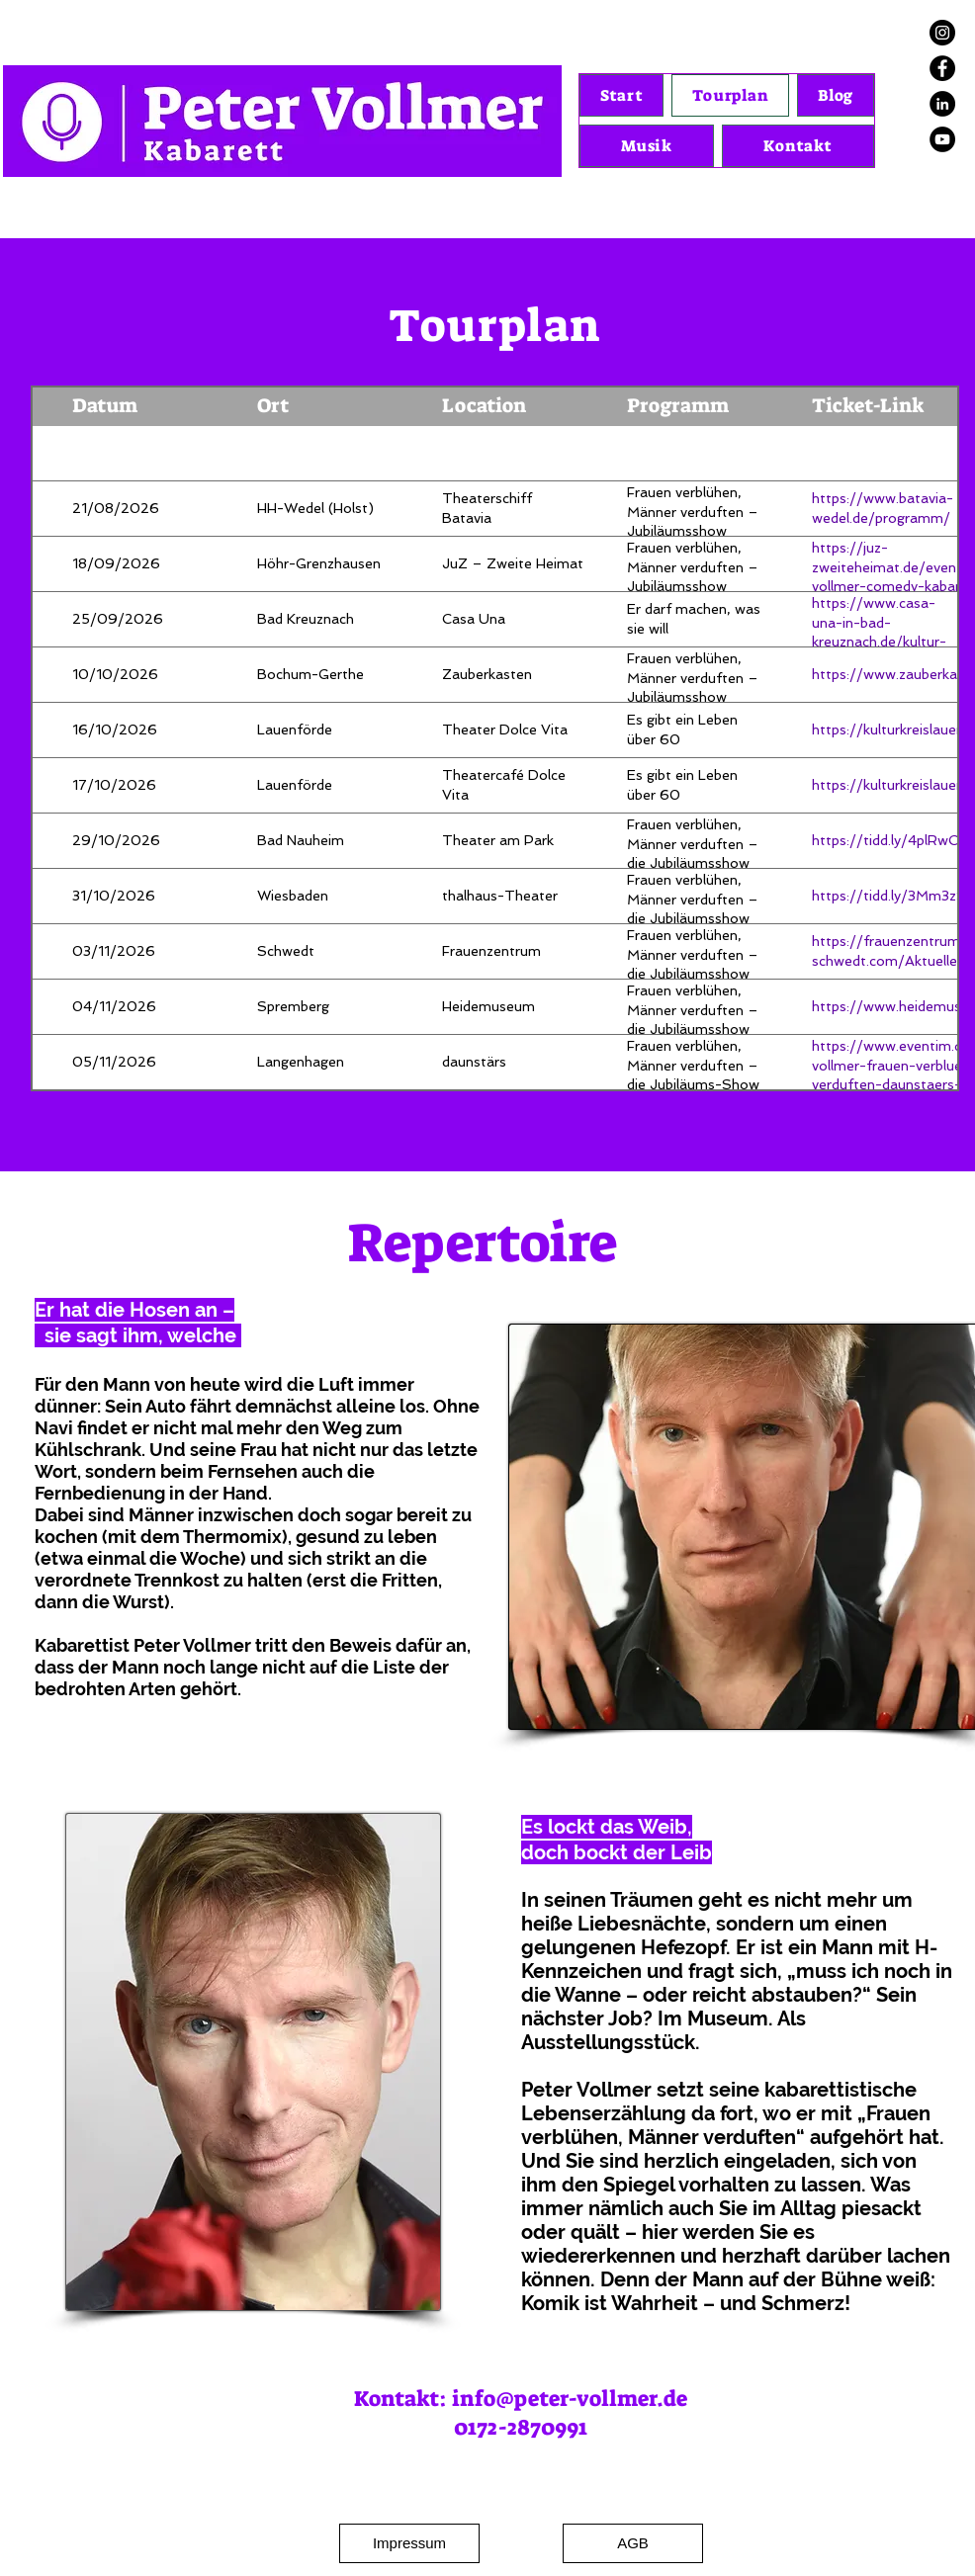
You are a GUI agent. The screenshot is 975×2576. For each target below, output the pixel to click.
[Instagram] (942, 32)
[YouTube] (942, 139)
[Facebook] (942, 68)
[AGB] (633, 2543)
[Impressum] (409, 2543)
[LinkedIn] (942, 104)
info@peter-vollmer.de (569, 2398)
